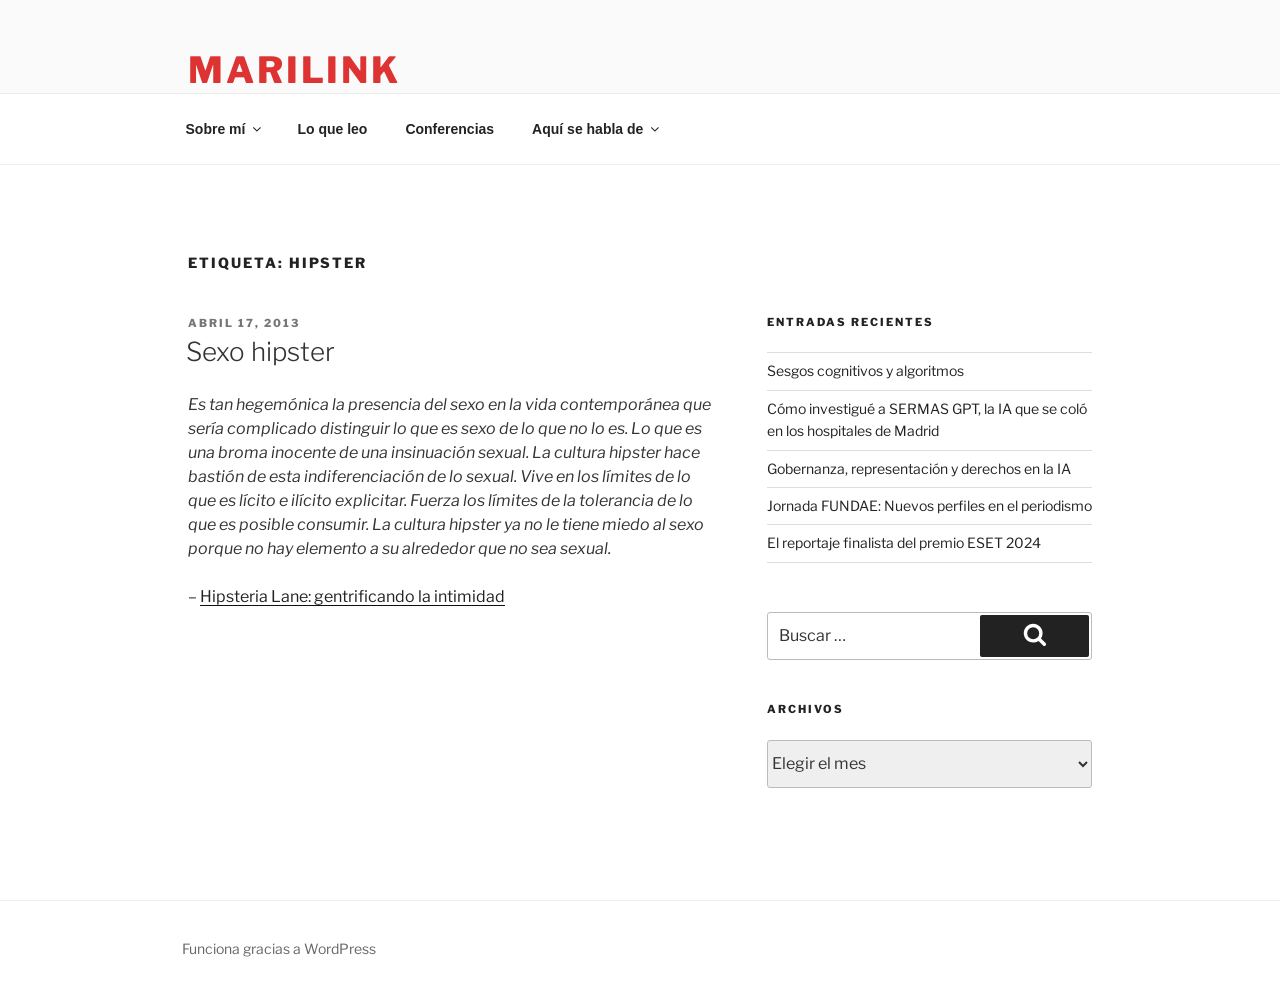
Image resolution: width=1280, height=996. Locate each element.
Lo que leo (332, 129)
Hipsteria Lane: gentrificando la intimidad (352, 596)
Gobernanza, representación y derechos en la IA (919, 468)
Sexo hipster (260, 351)
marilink (294, 70)
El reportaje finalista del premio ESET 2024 (904, 542)
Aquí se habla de (597, 129)
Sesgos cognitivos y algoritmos (865, 370)
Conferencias (449, 129)
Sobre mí (225, 129)
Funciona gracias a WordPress (279, 948)
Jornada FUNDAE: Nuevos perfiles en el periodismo (929, 505)
